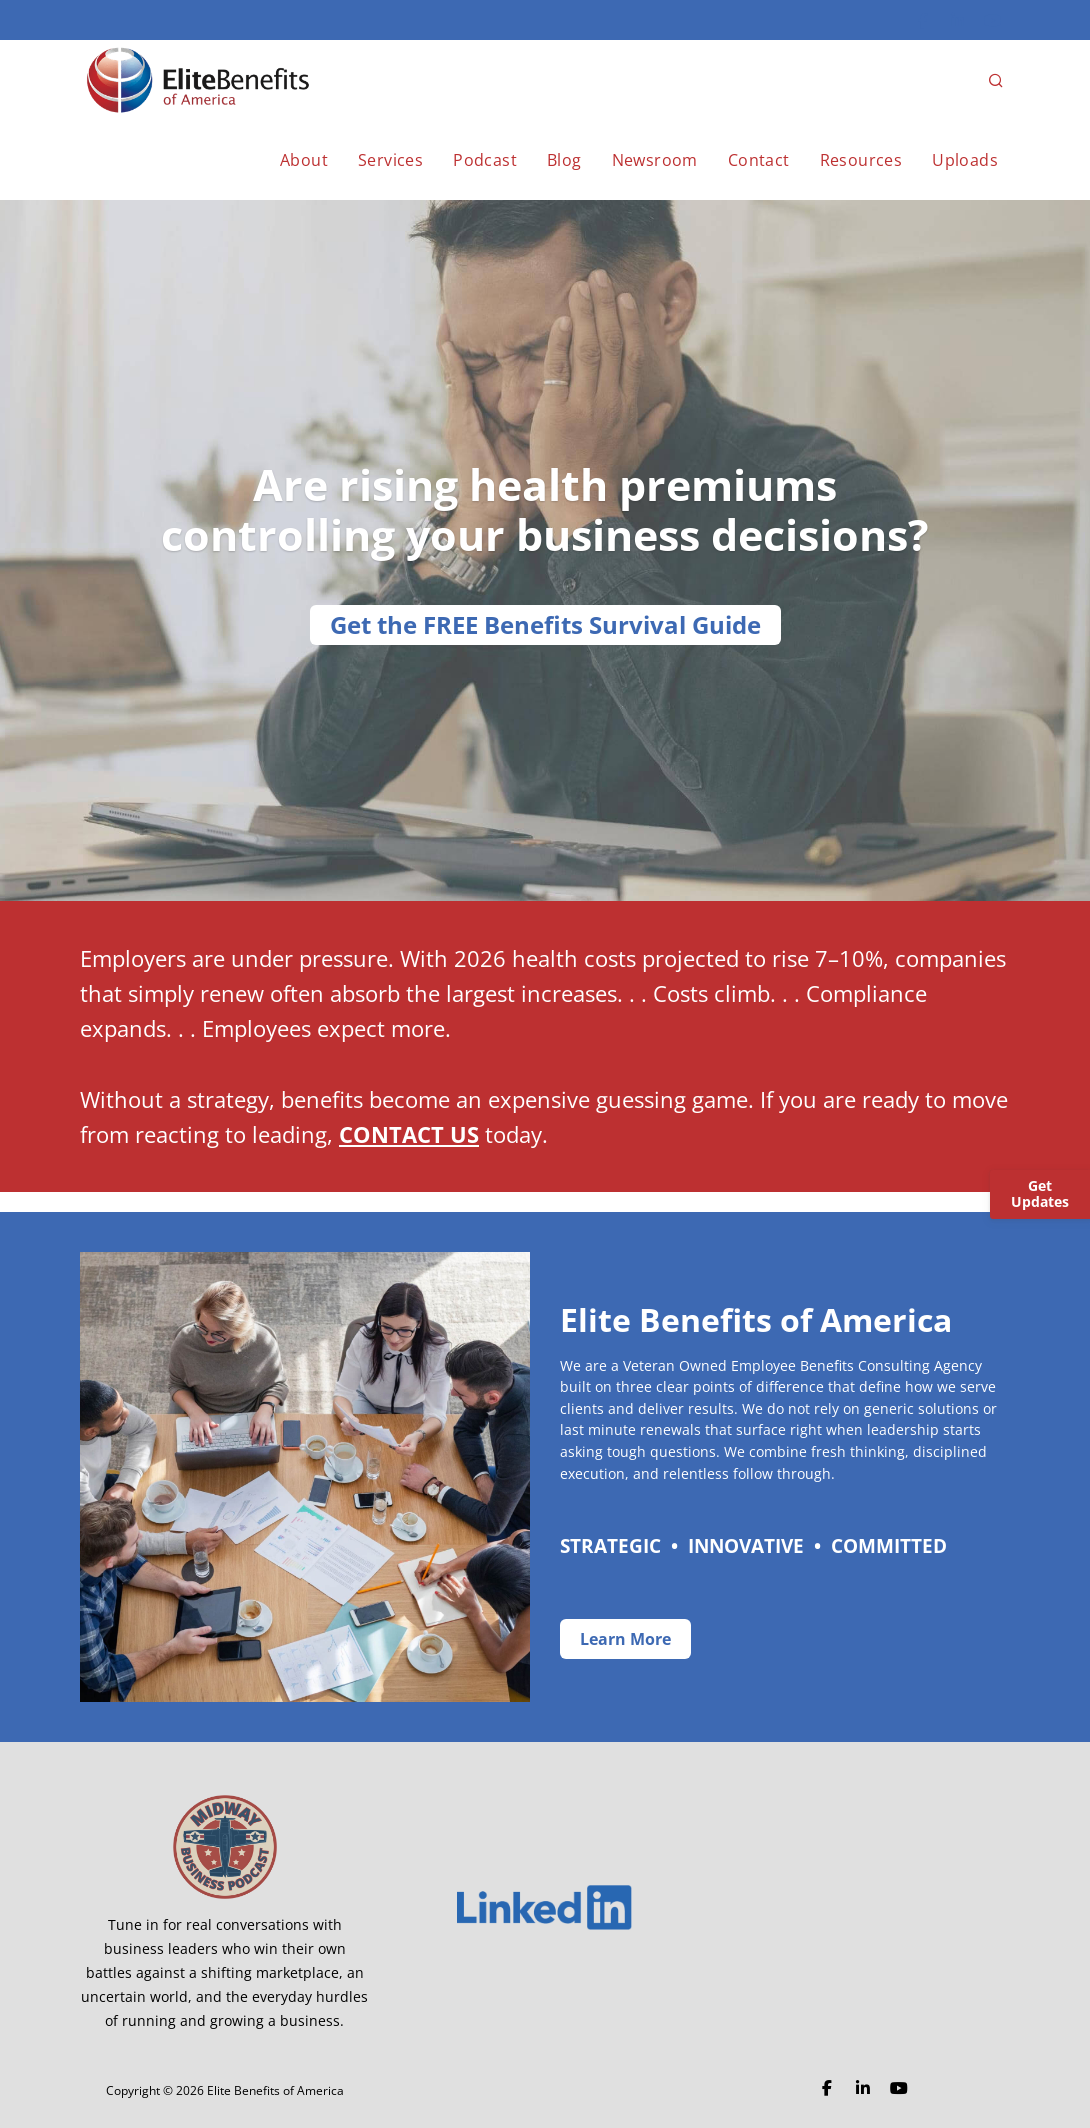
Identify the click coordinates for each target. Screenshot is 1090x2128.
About (304, 160)
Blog (564, 160)
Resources (861, 160)
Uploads (965, 160)
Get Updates (1040, 1193)
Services (390, 160)
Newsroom (655, 160)
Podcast (485, 160)
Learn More (625, 1639)
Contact (759, 160)
